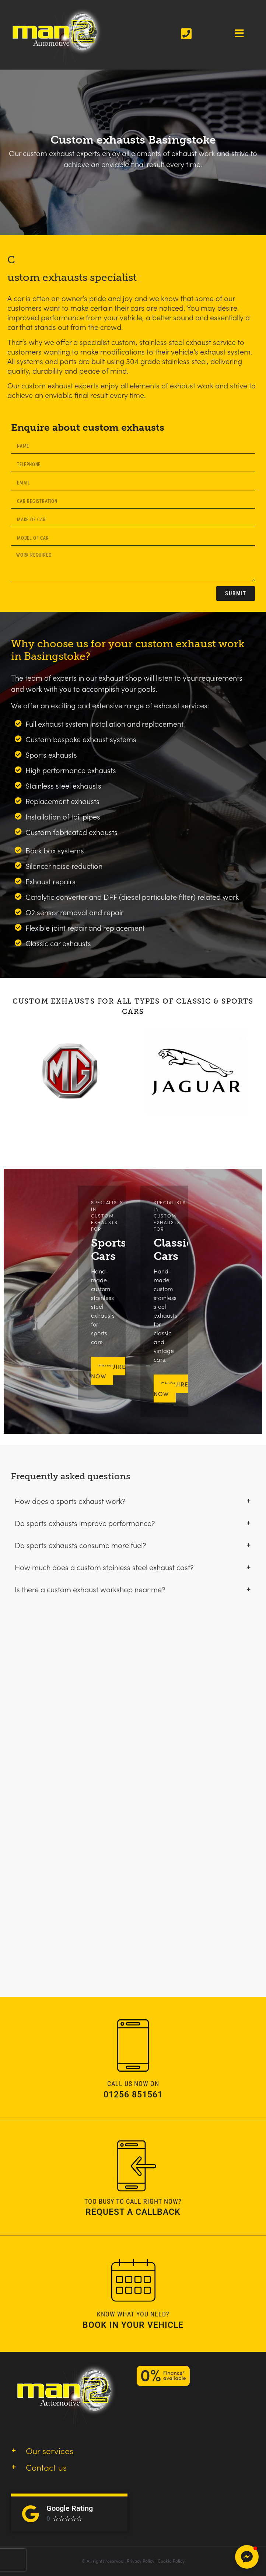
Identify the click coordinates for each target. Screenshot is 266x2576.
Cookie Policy (171, 2561)
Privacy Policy (140, 2561)
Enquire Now (171, 1389)
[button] (247, 2557)
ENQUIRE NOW (108, 1371)
